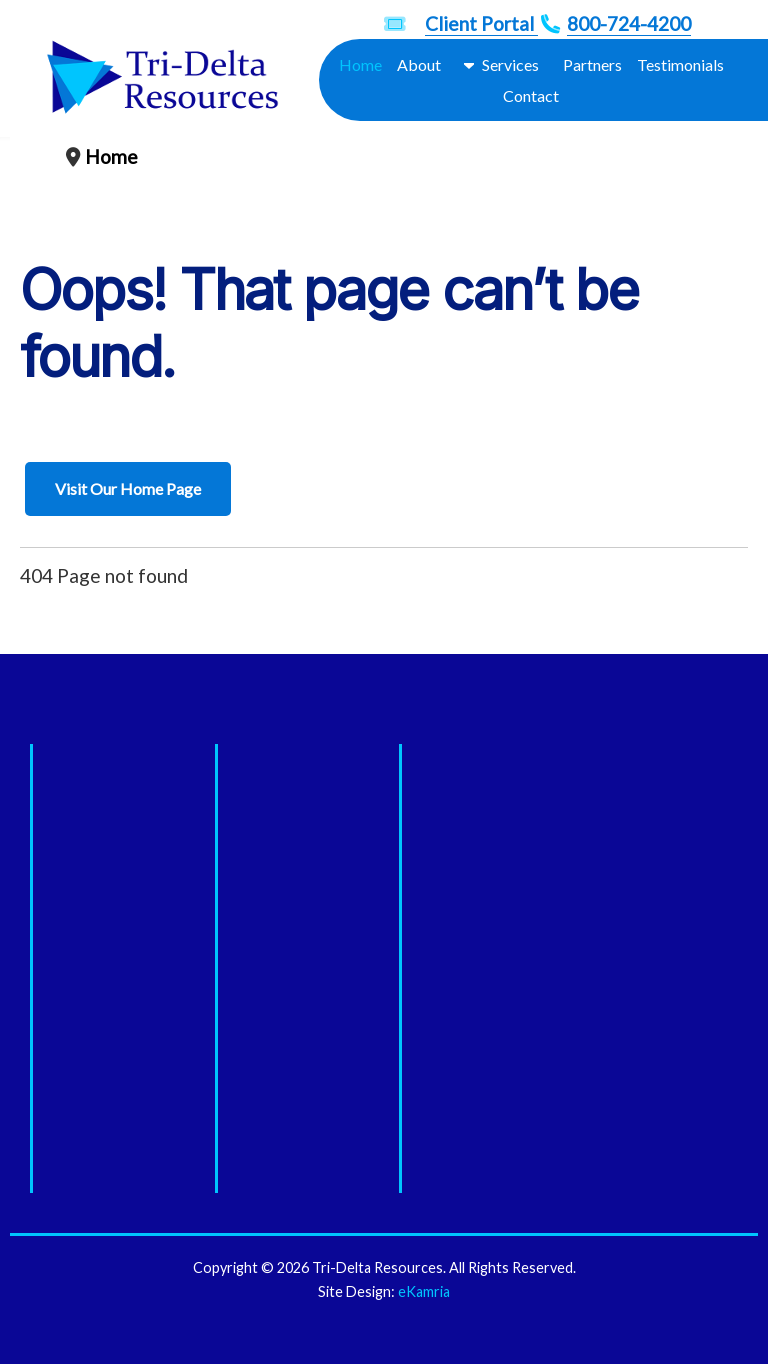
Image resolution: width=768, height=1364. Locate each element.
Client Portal (481, 23)
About (419, 64)
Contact (531, 95)
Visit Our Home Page (128, 488)
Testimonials (680, 64)
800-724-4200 (629, 23)
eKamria (424, 1291)
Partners (592, 64)
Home (360, 64)
